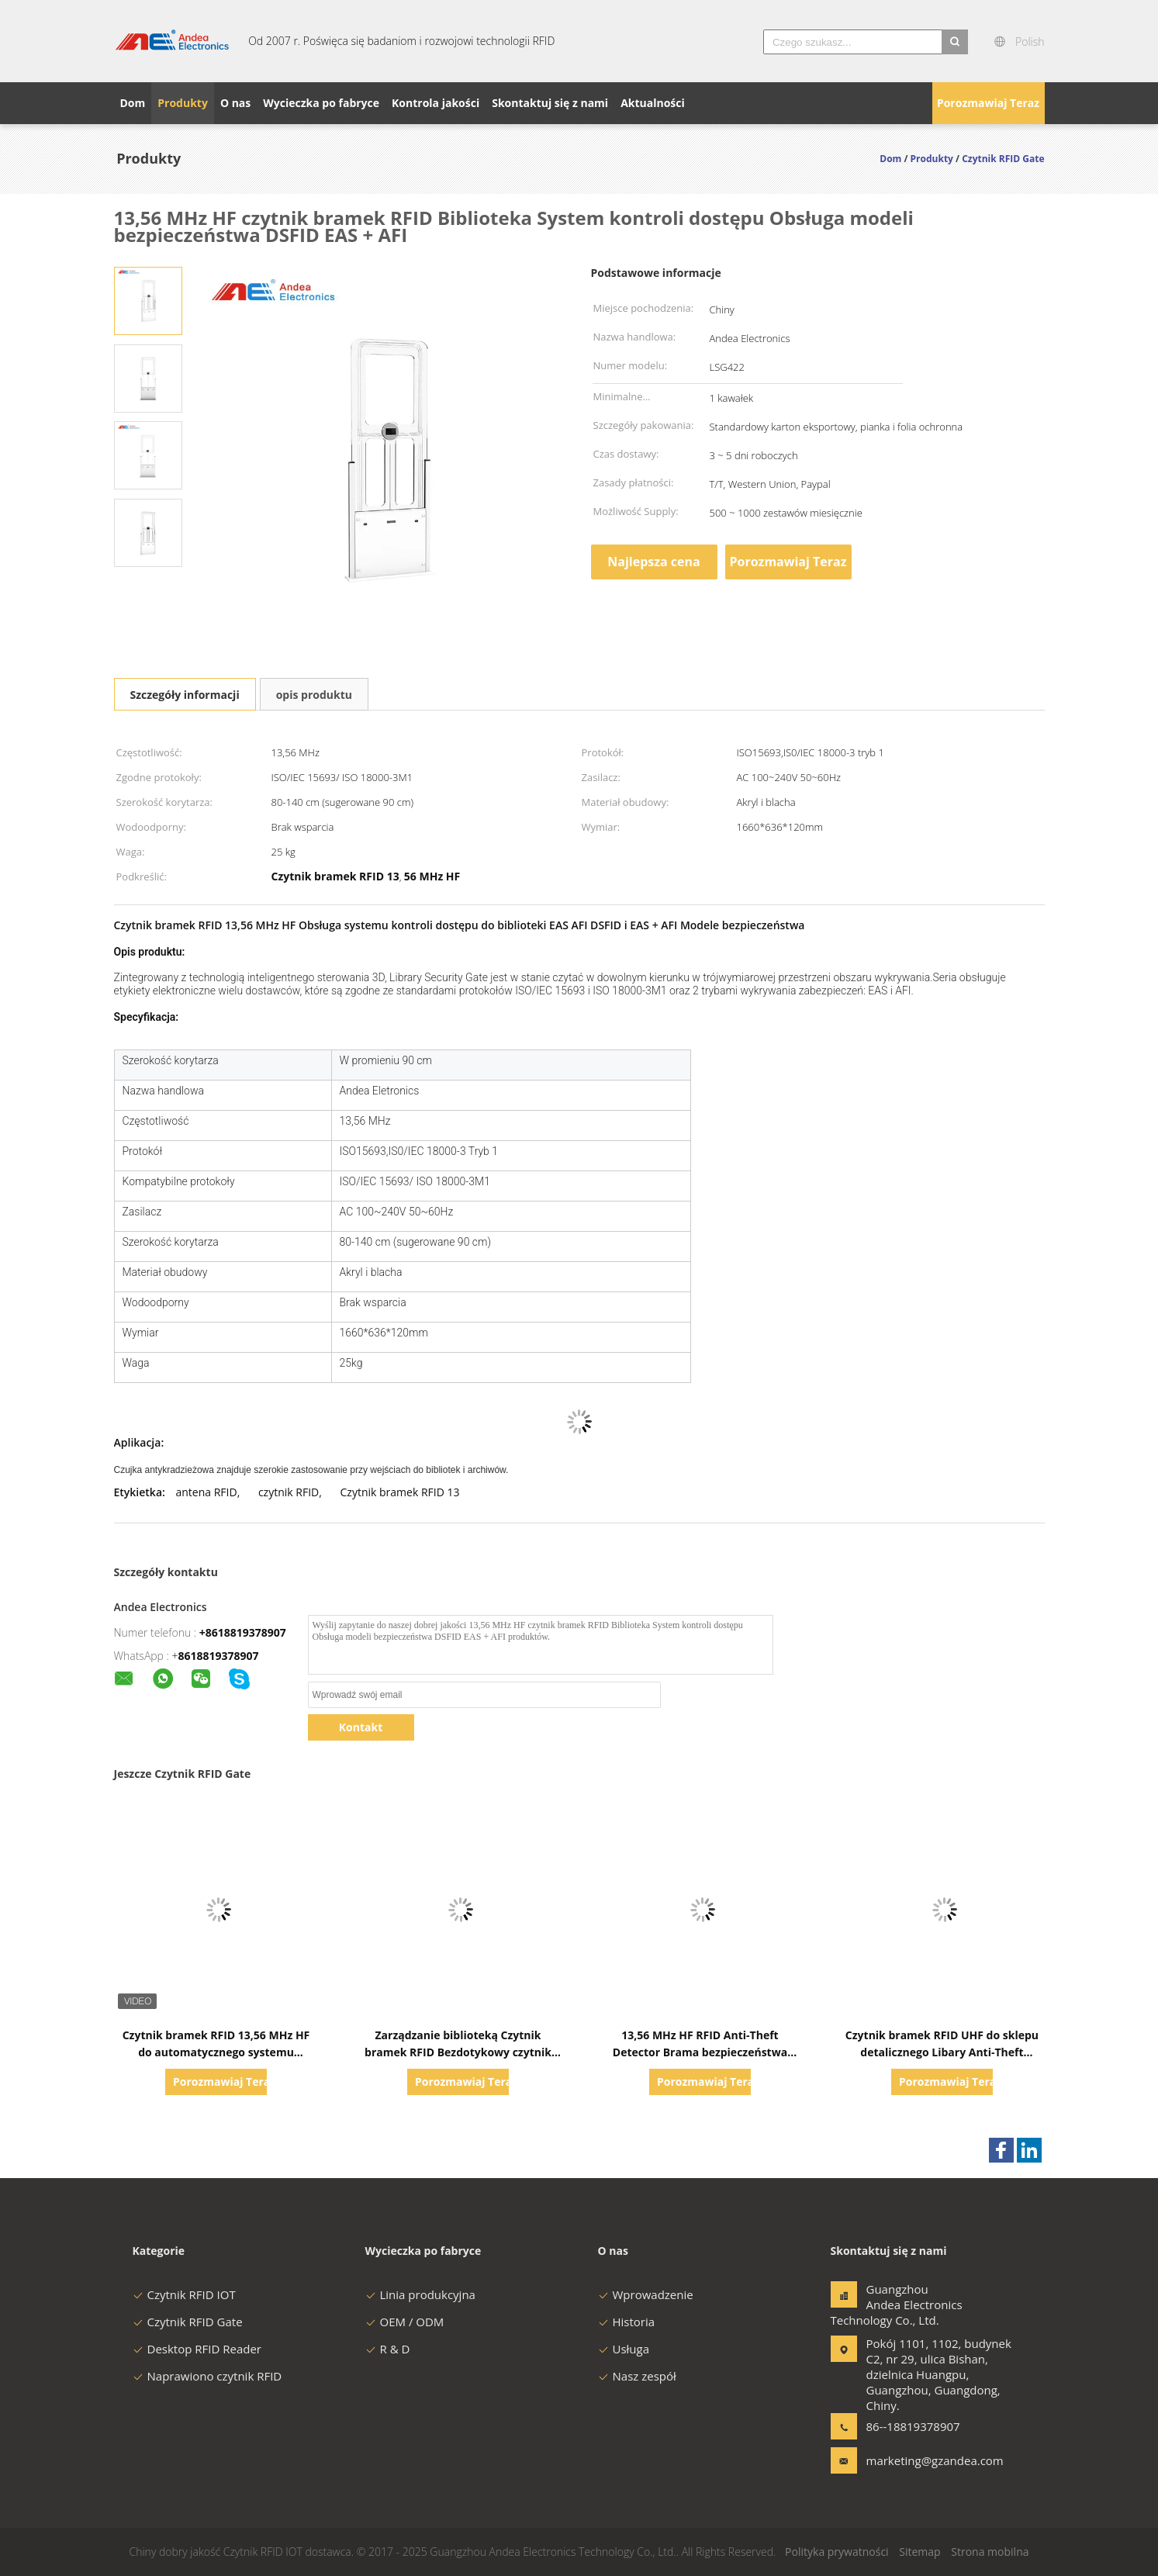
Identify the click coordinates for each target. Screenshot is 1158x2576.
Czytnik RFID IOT (184, 2294)
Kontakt (360, 1727)
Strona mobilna (989, 2551)
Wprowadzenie (645, 2294)
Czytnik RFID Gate (188, 2321)
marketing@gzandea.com (915, 2460)
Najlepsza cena (653, 561)
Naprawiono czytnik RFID (207, 2376)
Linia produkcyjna (420, 2294)
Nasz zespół (637, 2376)
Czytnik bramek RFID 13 (400, 1492)
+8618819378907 (242, 1632)
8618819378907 (218, 1655)
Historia (626, 2321)
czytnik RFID (288, 1492)
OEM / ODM (404, 2321)
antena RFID (206, 1492)
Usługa (624, 2348)
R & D (387, 2348)
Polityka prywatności (837, 2551)
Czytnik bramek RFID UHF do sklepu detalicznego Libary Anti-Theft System (942, 2052)
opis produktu (314, 694)
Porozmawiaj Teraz (988, 102)
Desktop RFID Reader (197, 2348)
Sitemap (919, 2551)
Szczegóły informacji (185, 694)
